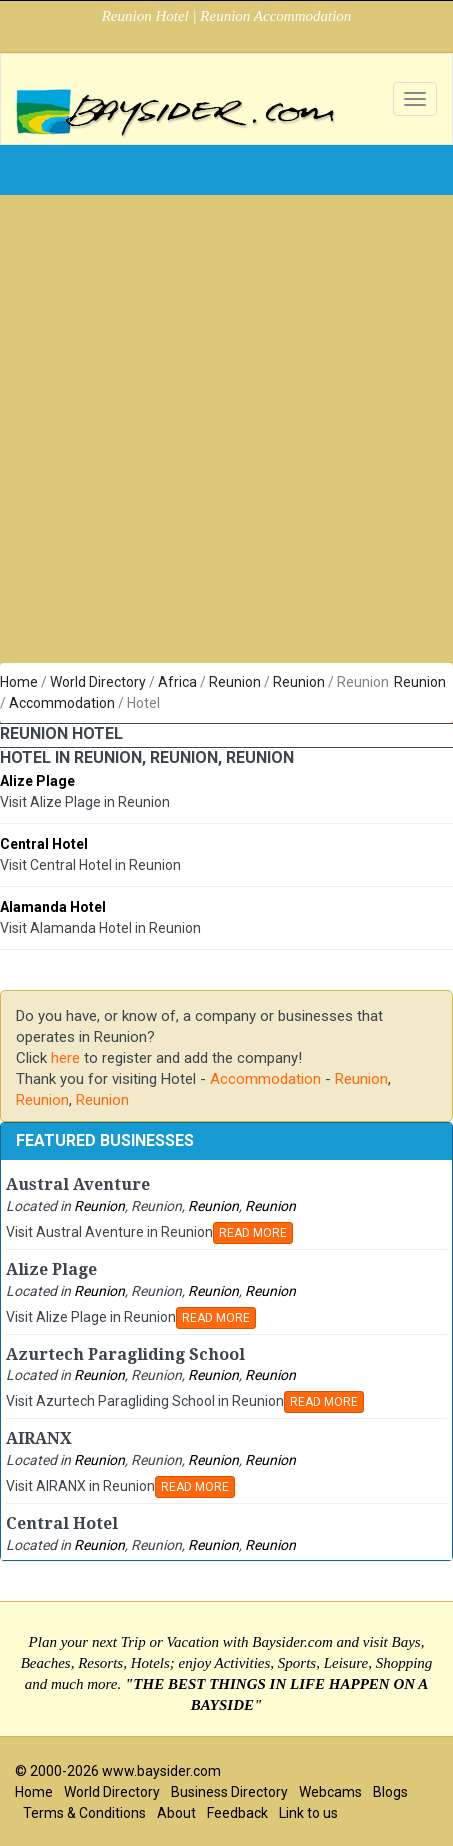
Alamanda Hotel (53, 907)
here (65, 1058)
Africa (177, 682)
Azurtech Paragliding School (125, 1354)
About (176, 1813)
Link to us (308, 1813)
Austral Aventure (78, 1184)
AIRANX (39, 1438)
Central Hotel (44, 844)
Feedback (237, 1813)
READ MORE (253, 1233)
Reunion (235, 682)
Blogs (390, 1792)
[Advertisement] (219, 434)
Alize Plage (37, 781)
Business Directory (229, 1792)
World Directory (98, 682)
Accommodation (62, 703)
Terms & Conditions (84, 1813)
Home (19, 682)
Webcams (330, 1792)
